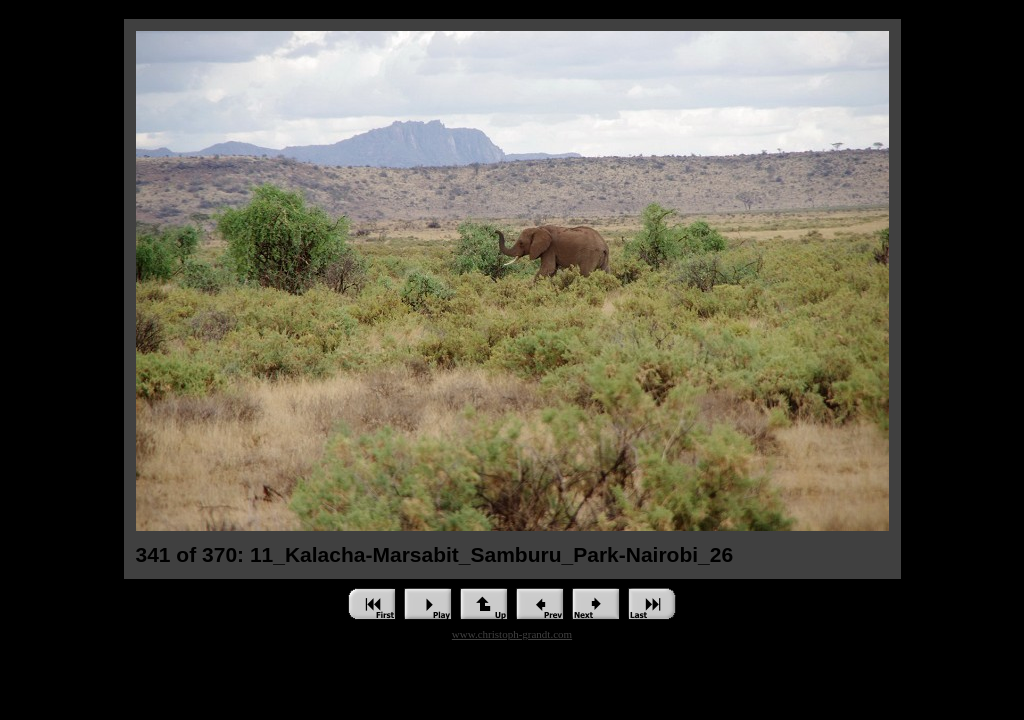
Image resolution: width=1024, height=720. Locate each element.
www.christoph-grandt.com (512, 634)
